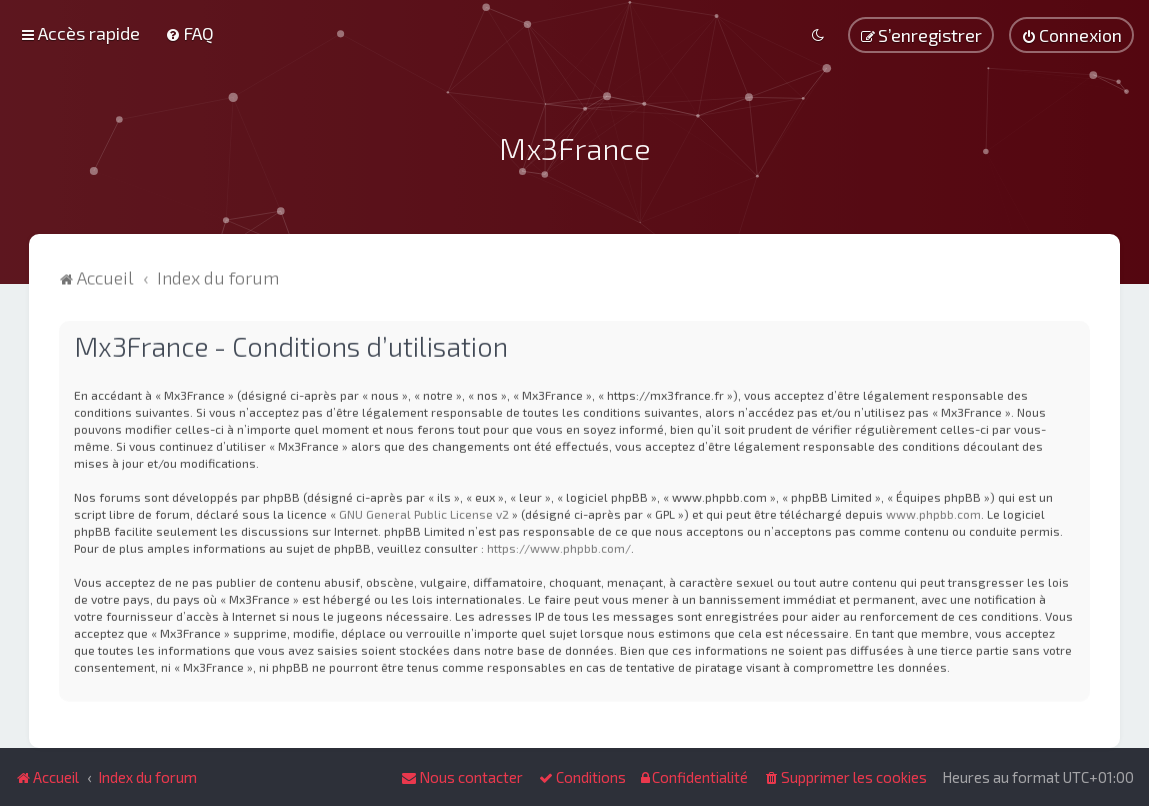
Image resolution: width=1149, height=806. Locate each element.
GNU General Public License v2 (424, 512)
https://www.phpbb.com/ (559, 546)
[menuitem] (189, 33)
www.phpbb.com (933, 512)
